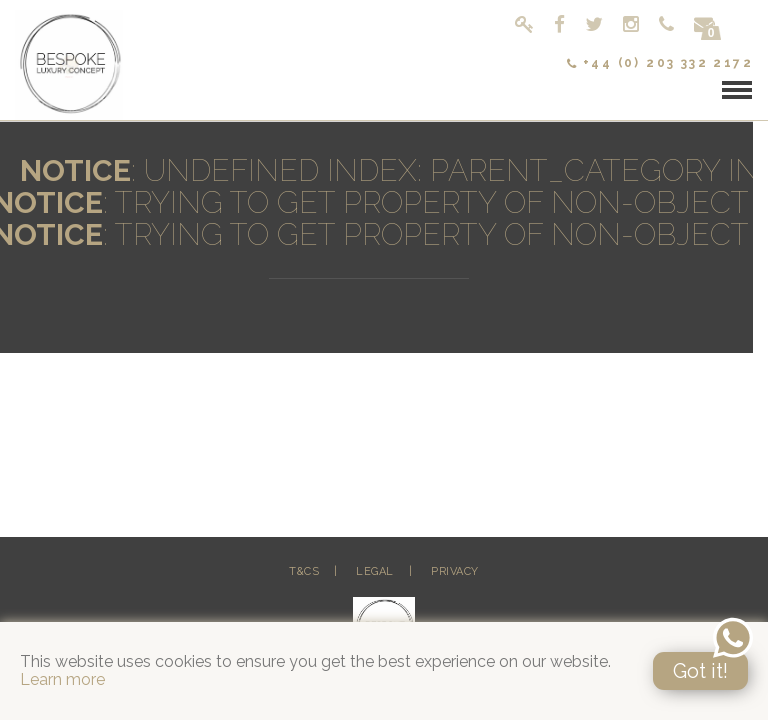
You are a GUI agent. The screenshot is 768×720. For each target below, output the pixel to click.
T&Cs (304, 571)
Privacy (455, 571)
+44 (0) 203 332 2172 (660, 63)
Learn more (62, 679)
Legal (375, 571)
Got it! (700, 671)
